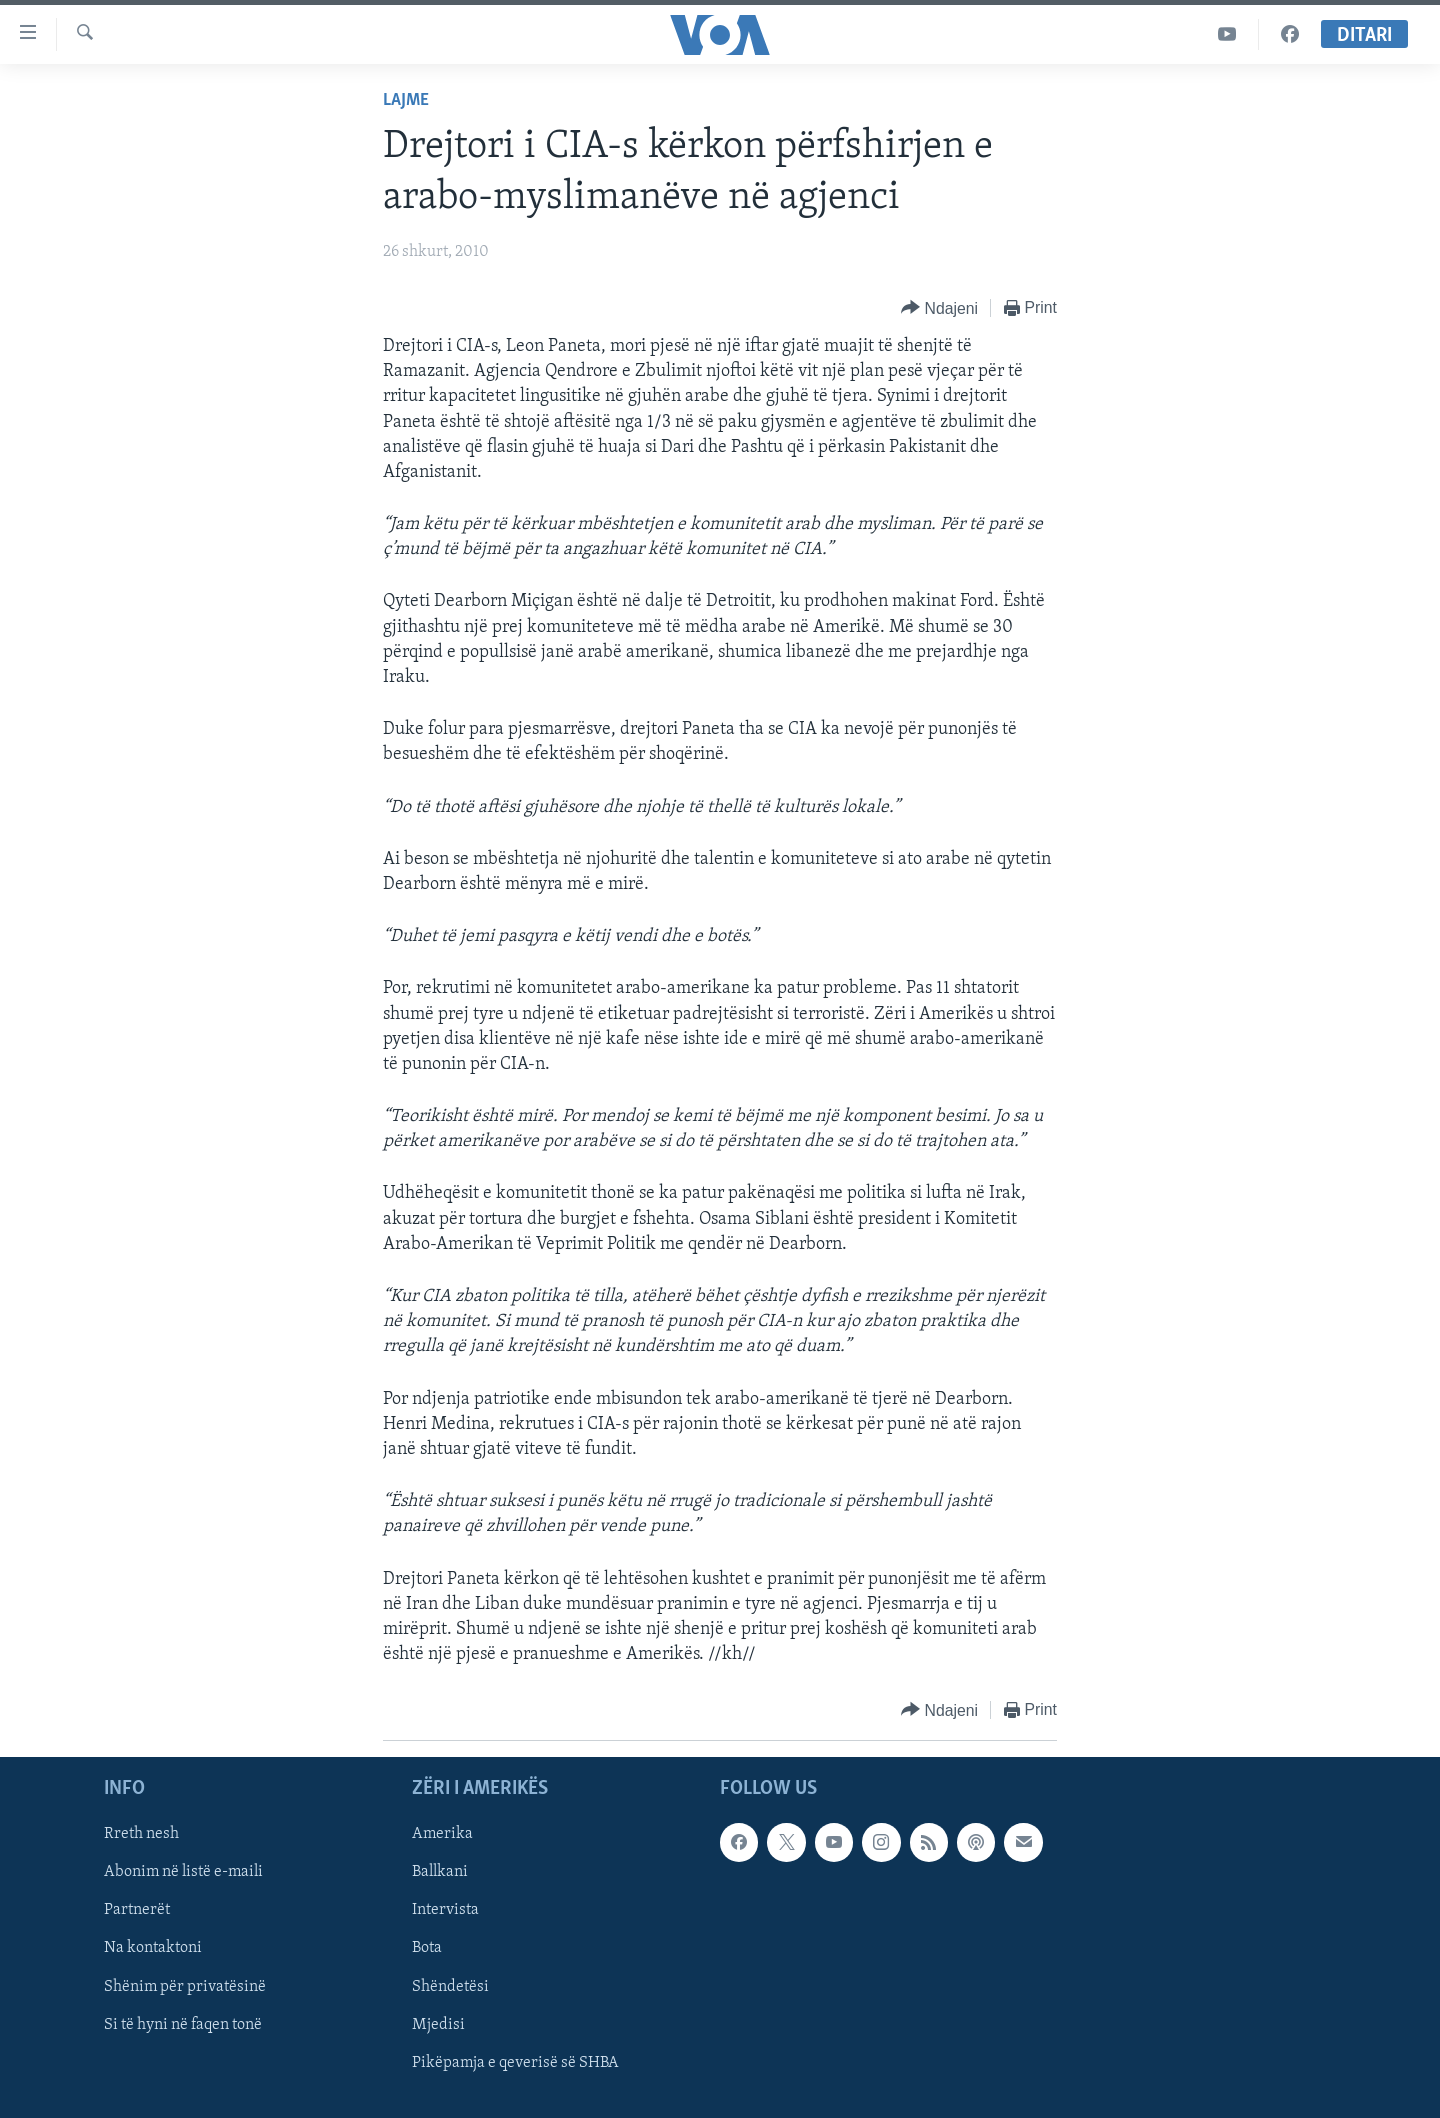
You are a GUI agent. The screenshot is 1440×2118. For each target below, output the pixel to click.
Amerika (442, 1835)
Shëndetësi (450, 1987)
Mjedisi (438, 2025)
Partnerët (137, 1911)
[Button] (939, 308)
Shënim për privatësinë (185, 1987)
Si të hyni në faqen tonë (183, 2025)
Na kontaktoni (153, 1949)
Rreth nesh (141, 1835)
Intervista (445, 1911)
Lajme (406, 100)
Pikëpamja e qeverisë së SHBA (515, 2063)
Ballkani (440, 1873)
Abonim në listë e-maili (183, 1873)
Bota (427, 1949)
